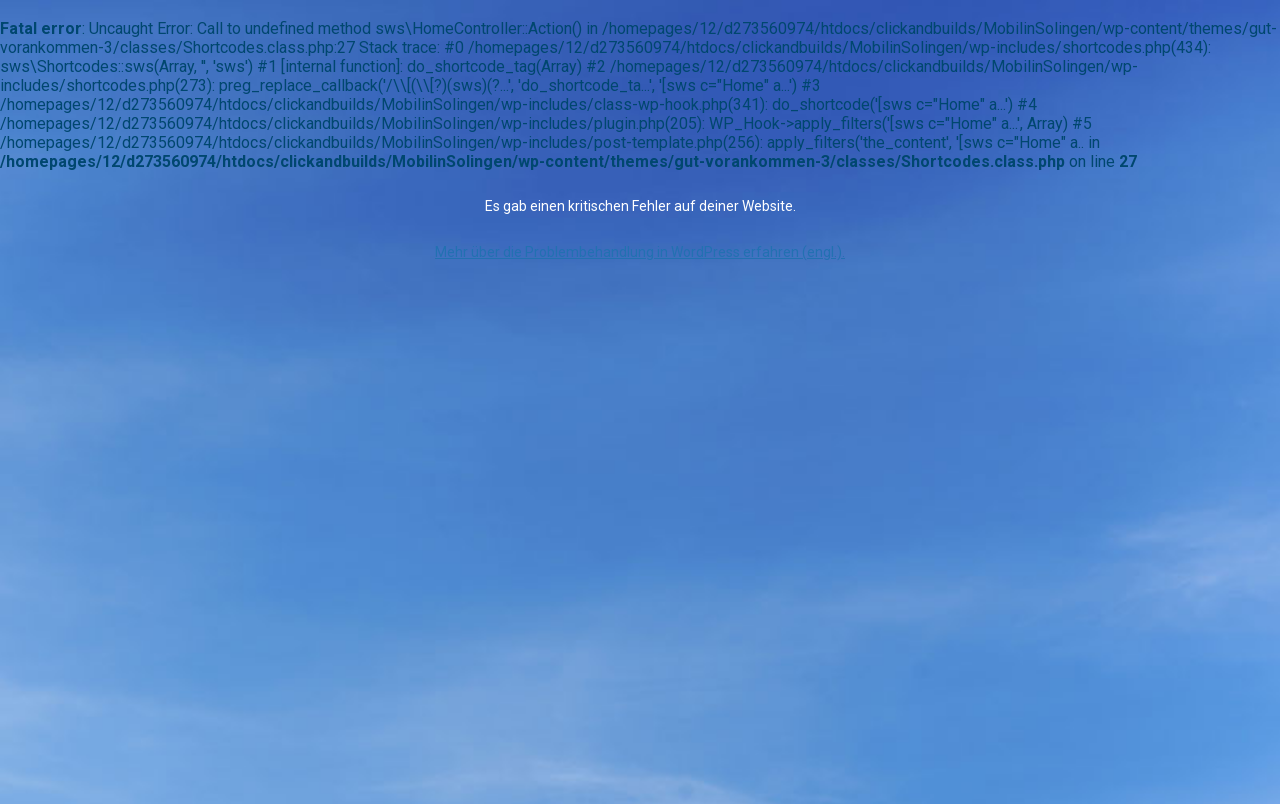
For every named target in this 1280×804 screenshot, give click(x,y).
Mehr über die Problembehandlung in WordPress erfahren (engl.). (640, 252)
